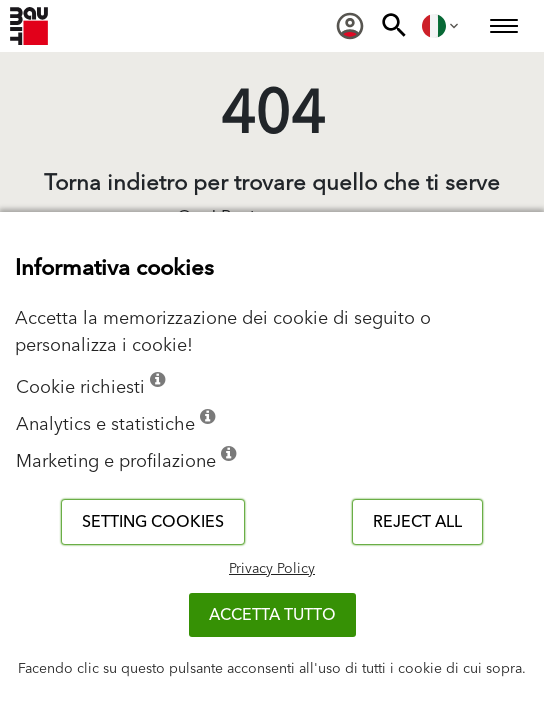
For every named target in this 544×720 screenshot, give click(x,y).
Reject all (417, 522)
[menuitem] (350, 26)
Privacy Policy (272, 569)
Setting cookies (153, 522)
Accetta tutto (272, 615)
